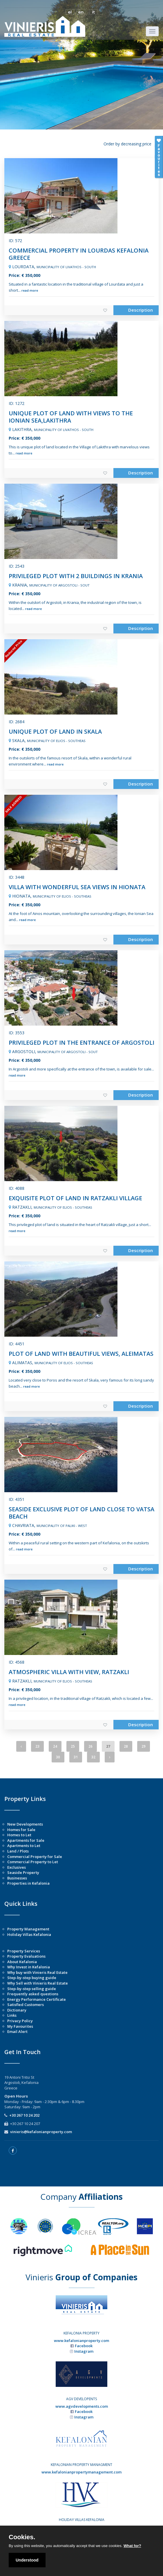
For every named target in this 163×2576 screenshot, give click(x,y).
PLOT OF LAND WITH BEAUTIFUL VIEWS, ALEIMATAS (81, 1354)
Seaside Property (23, 1872)
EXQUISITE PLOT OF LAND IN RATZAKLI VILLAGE (75, 1198)
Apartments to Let (23, 1845)
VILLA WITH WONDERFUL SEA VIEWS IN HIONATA (77, 887)
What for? (132, 2546)
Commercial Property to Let (32, 1861)
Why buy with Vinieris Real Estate (37, 1972)
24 (55, 1746)
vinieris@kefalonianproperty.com (41, 2131)
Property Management (28, 1929)
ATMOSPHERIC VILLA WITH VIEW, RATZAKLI (69, 1672)
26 (90, 1746)
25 (73, 1746)
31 (76, 1757)
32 (93, 1757)
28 (126, 1746)
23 (37, 1746)
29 (144, 1746)
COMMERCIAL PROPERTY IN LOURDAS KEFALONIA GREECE (78, 254)
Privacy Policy (20, 2020)
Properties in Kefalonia (28, 1883)
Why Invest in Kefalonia (28, 1967)
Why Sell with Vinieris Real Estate (37, 1983)
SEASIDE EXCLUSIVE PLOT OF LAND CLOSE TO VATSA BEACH (81, 1512)
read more (29, 290)
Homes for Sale (21, 1829)
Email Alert (17, 2031)
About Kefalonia (22, 1961)
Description (140, 310)
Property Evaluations (26, 1956)
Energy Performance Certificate (36, 1999)
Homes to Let (19, 1834)
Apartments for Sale (25, 1840)
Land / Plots (18, 1851)
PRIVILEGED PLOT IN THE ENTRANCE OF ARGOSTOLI (81, 1042)
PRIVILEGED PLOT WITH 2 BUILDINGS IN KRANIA (76, 576)
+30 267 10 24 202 (24, 2115)
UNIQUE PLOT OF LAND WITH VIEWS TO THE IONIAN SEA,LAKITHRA (71, 416)
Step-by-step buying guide (31, 1977)
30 (58, 1757)
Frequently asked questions (32, 1993)
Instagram (83, 2351)
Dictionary (16, 2010)
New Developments (25, 1824)
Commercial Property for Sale (34, 1856)
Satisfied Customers (25, 2004)
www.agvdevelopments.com (81, 2406)
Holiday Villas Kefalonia (29, 1934)
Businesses (17, 1878)
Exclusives (16, 1867)
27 (108, 1746)
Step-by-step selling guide (31, 1988)
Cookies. (22, 2537)
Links (12, 2015)
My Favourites (20, 2026)
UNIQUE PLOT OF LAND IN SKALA (55, 731)
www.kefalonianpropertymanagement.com (81, 2472)
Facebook (84, 2345)
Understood (27, 2560)
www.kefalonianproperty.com (81, 2340)
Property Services (23, 1951)
